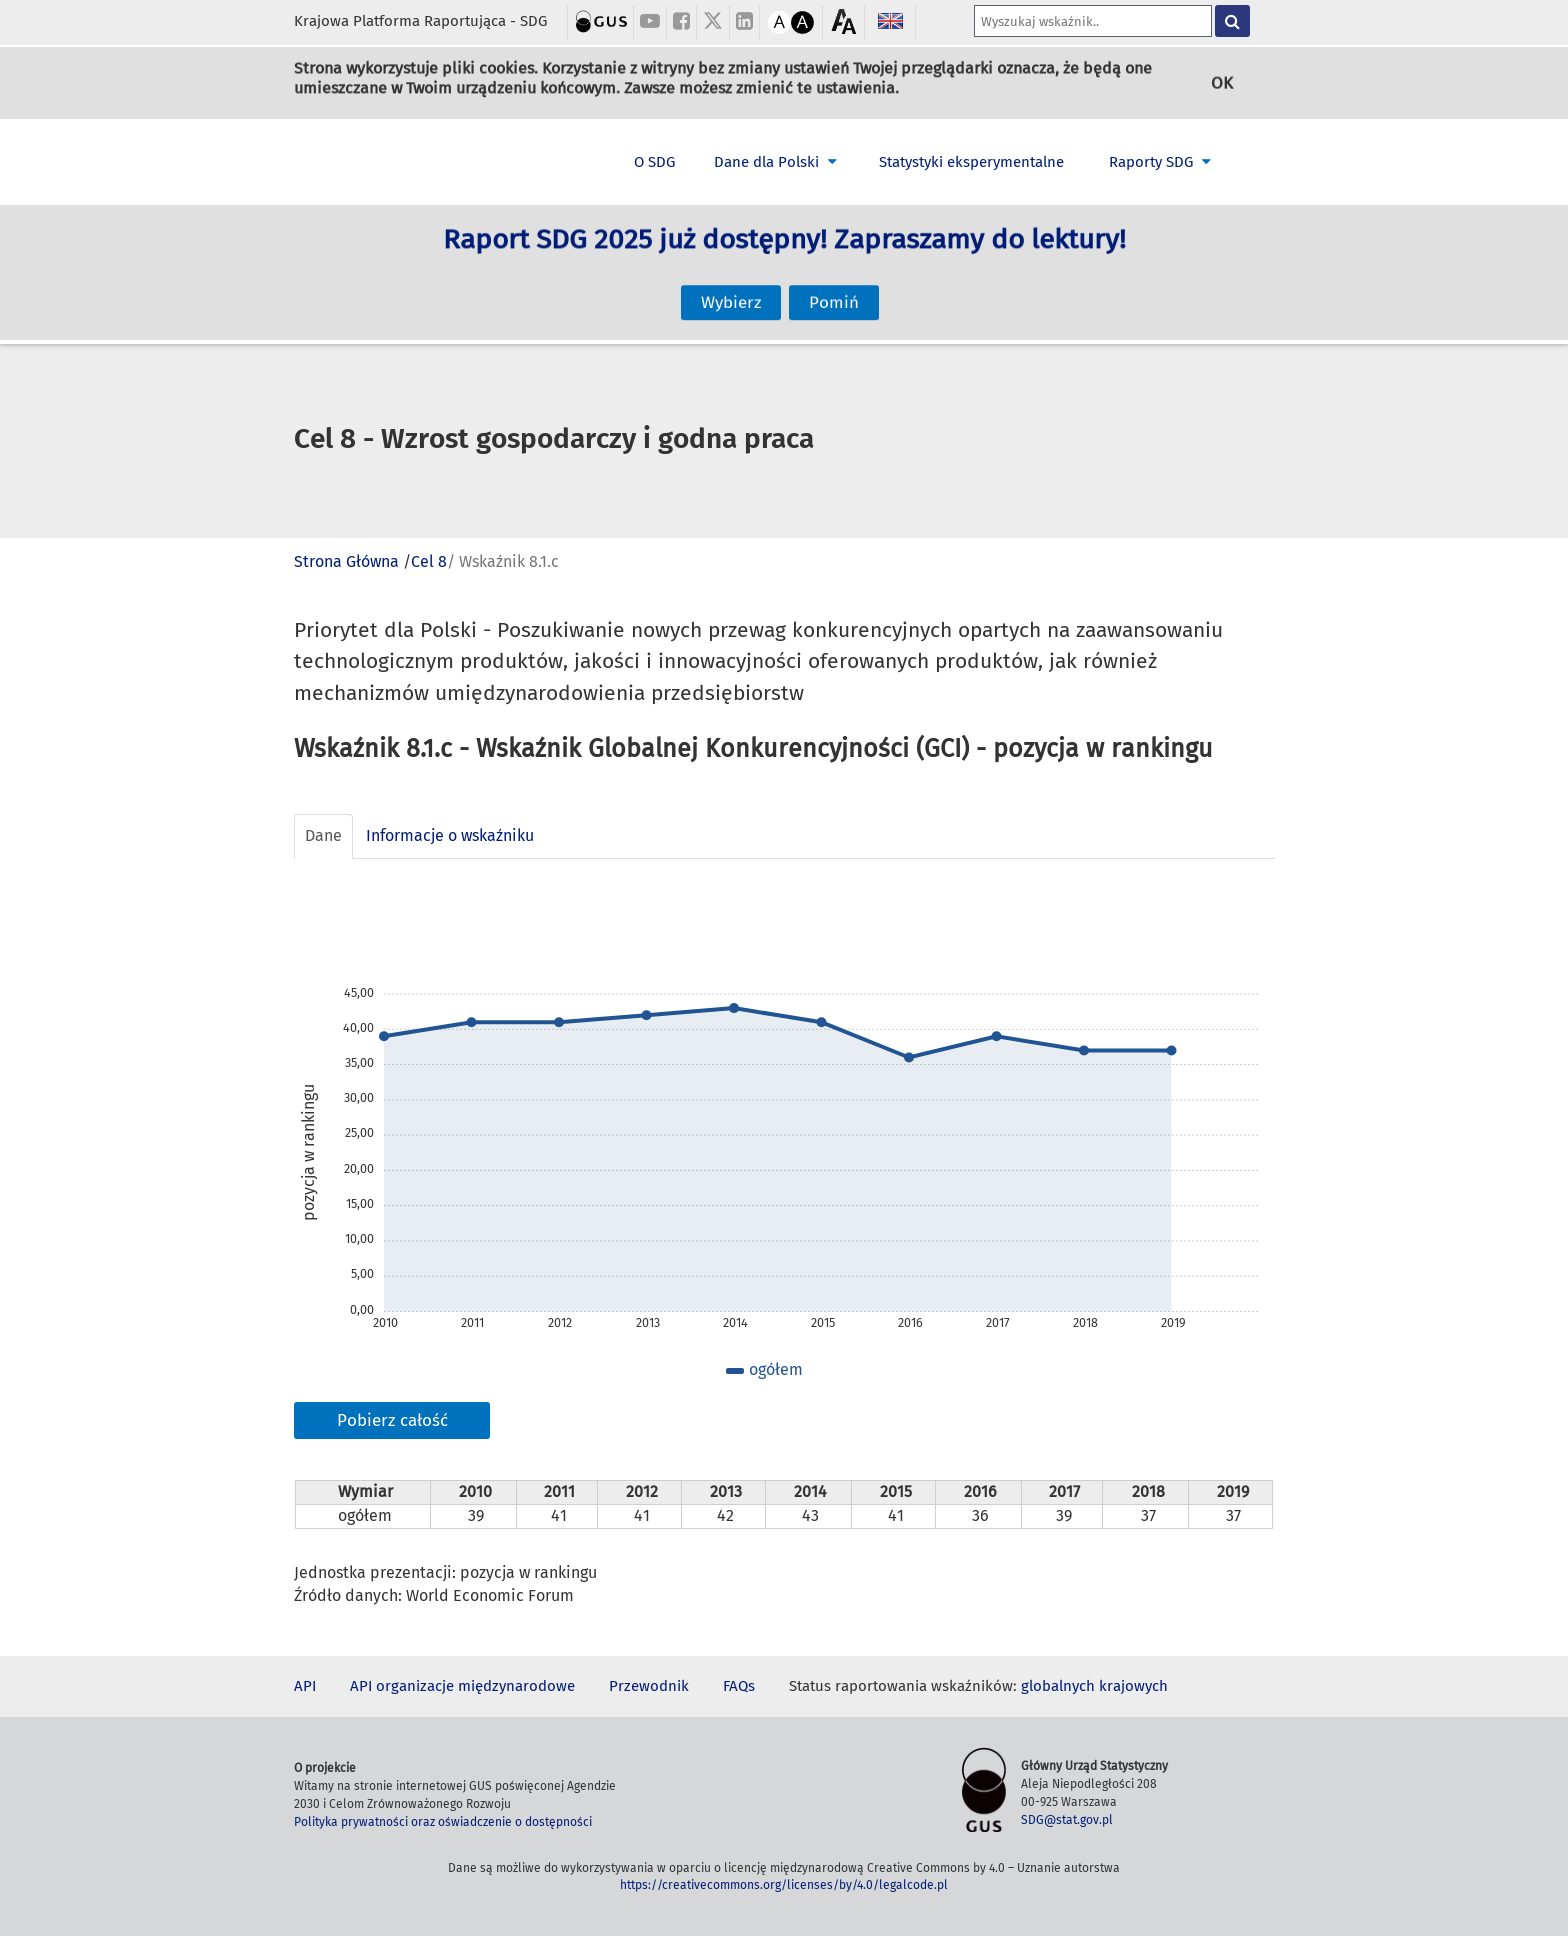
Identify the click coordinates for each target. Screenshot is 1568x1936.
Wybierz (731, 286)
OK (1222, 82)
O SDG (654, 162)
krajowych (1133, 1686)
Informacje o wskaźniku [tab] (450, 835)
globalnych (1058, 1686)
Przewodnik (649, 1686)
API (305, 1686)
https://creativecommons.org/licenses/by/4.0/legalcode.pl (784, 1885)
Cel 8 (429, 561)
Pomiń (834, 286)
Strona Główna (346, 561)
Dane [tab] (323, 835)
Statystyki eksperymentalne (971, 162)
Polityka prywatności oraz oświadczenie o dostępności (443, 1822)
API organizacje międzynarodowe (462, 1686)
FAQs (739, 1686)
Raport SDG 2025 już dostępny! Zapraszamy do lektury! (784, 258)
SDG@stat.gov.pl (1067, 1820)
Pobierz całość (392, 1420)
